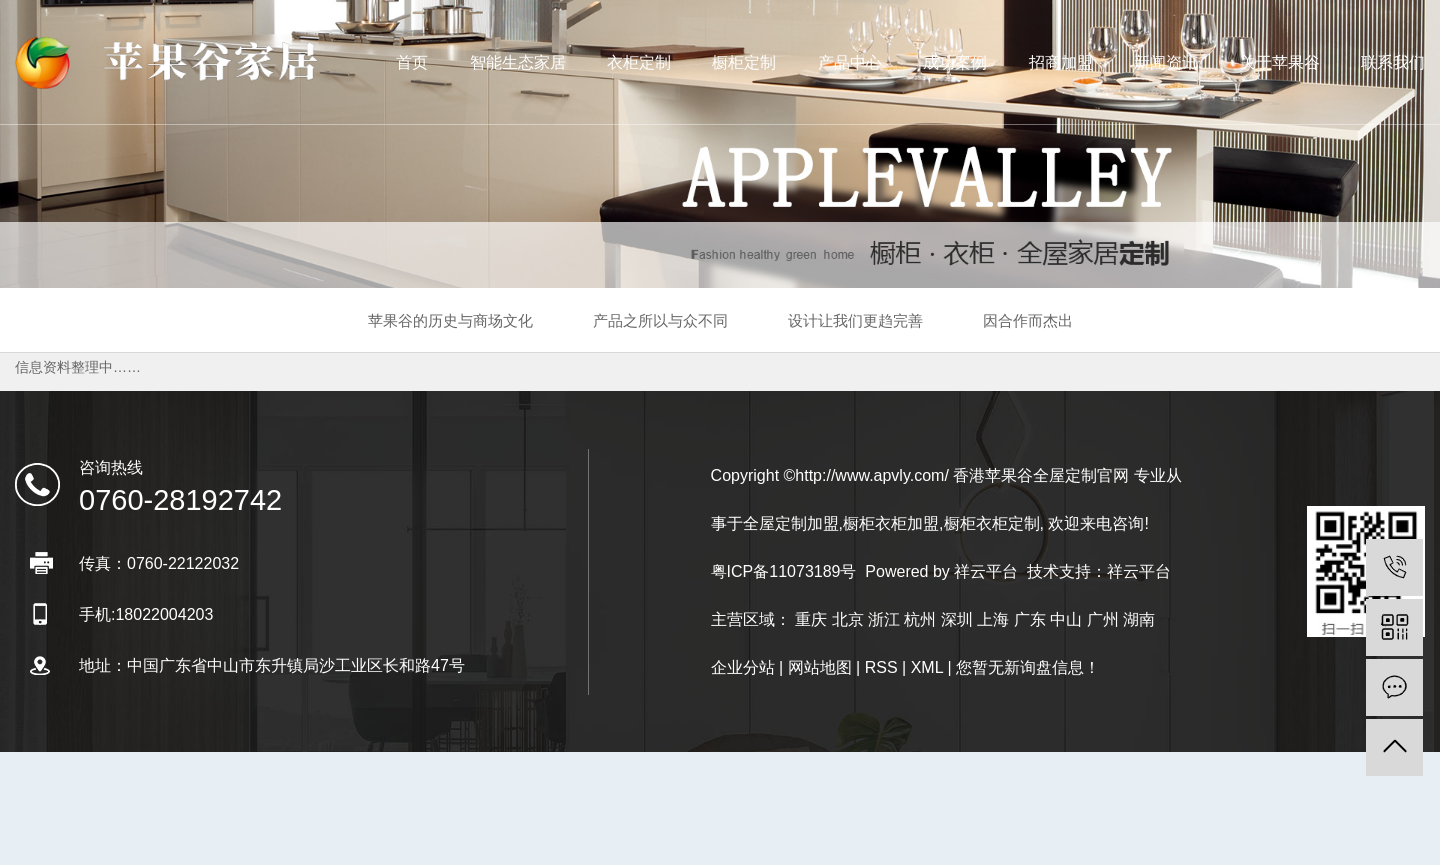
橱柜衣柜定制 (992, 523)
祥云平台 (986, 571)
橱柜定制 (744, 62)
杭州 (920, 619)
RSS (881, 667)
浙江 (884, 619)
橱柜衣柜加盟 (891, 523)
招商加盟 (1061, 62)
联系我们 (1393, 62)
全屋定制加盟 (791, 523)
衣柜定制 (639, 62)
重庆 (811, 619)
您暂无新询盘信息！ (1028, 667)
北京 (848, 619)
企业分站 (743, 667)
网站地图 (820, 667)
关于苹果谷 (1280, 62)
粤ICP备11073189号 (784, 571)
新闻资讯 (1166, 62)
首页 (412, 62)
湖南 (1139, 619)
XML (927, 667)
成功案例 (955, 62)
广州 (1103, 619)
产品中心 (850, 62)
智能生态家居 (518, 62)
